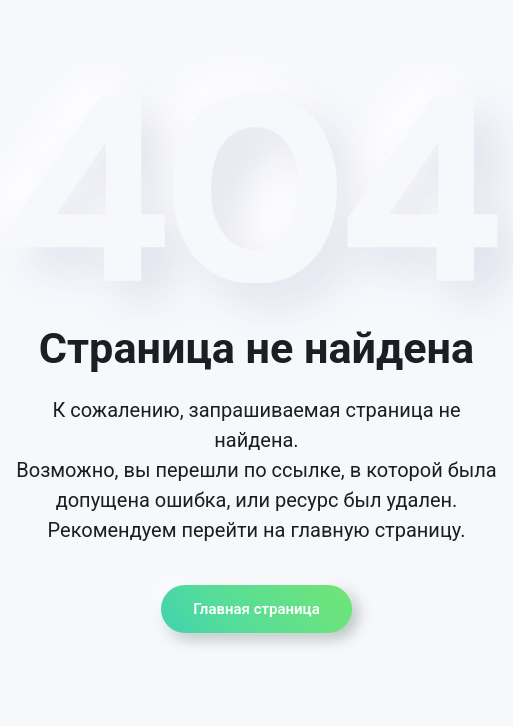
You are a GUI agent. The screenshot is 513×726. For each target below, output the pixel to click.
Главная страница (256, 609)
